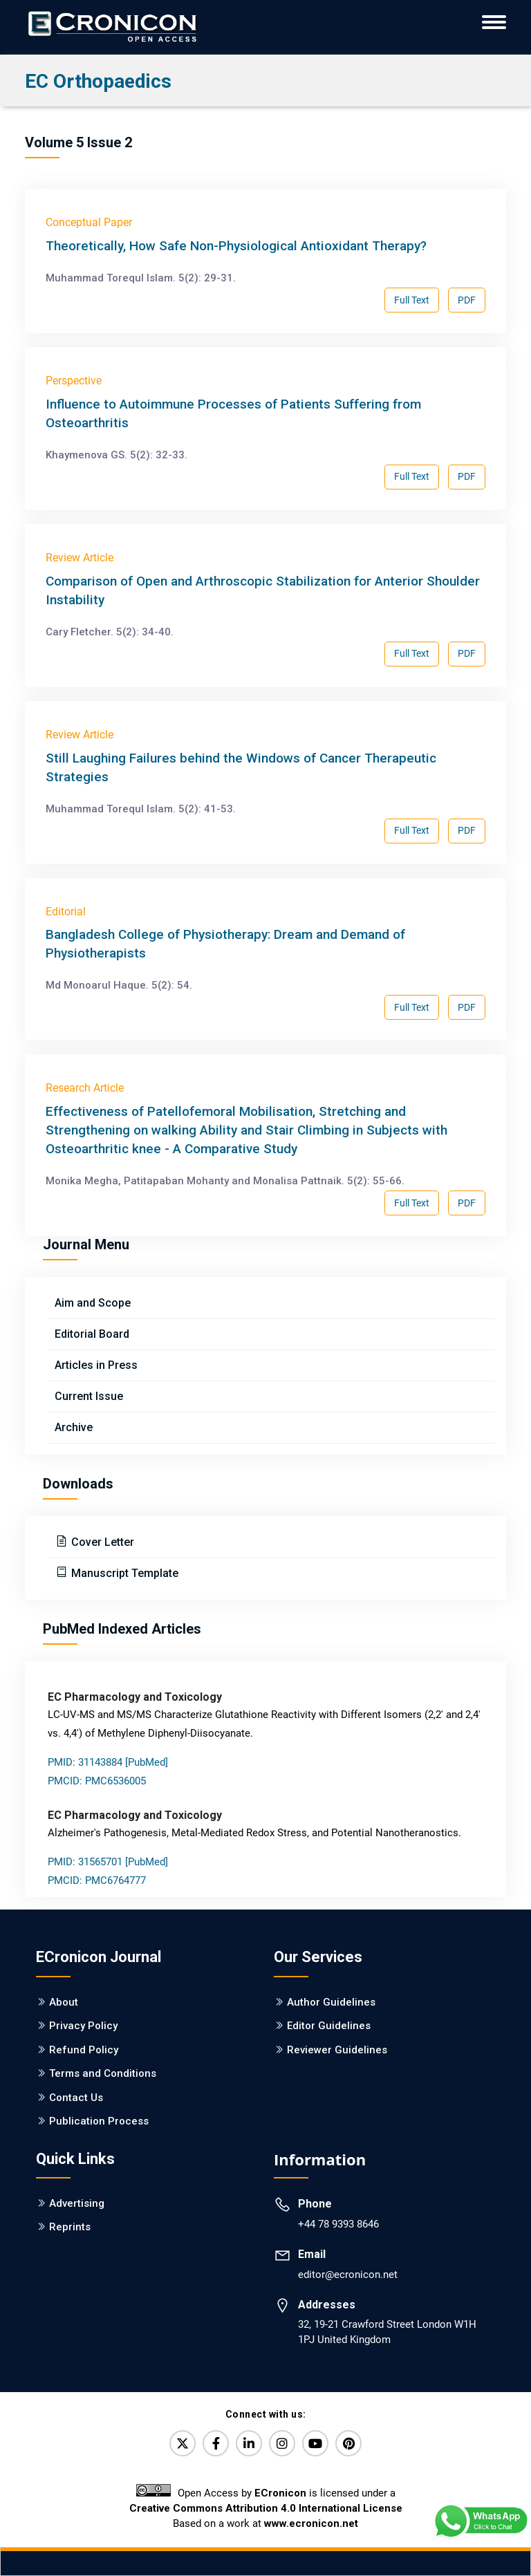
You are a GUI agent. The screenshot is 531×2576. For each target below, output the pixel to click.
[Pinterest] (348, 2443)
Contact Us (76, 2097)
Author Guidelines (331, 2002)
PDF (467, 300)
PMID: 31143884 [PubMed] (108, 1762)
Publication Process (99, 2121)
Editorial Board (92, 1334)
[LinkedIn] (249, 2443)
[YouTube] (315, 2443)
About (63, 2002)
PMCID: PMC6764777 (97, 1880)
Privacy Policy (83, 2025)
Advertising (76, 2203)
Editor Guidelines (329, 2025)
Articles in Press (96, 1365)
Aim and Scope (93, 1302)
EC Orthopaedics (98, 81)
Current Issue (89, 1396)
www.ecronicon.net (311, 2523)
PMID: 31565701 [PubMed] (108, 1862)
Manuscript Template (123, 1573)
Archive (74, 1427)
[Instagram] (282, 2443)
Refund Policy (83, 2050)
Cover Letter (101, 1542)
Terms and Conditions (102, 2073)
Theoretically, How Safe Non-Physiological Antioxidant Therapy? (236, 246)
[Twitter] (182, 2443)
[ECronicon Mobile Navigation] (494, 22)
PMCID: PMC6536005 (97, 1781)
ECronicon (280, 2493)
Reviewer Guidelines (337, 2050)
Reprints (70, 2227)
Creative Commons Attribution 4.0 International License (265, 2508)
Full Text (411, 300)
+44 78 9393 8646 (338, 2224)
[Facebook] (216, 2443)
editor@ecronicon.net (348, 2274)
